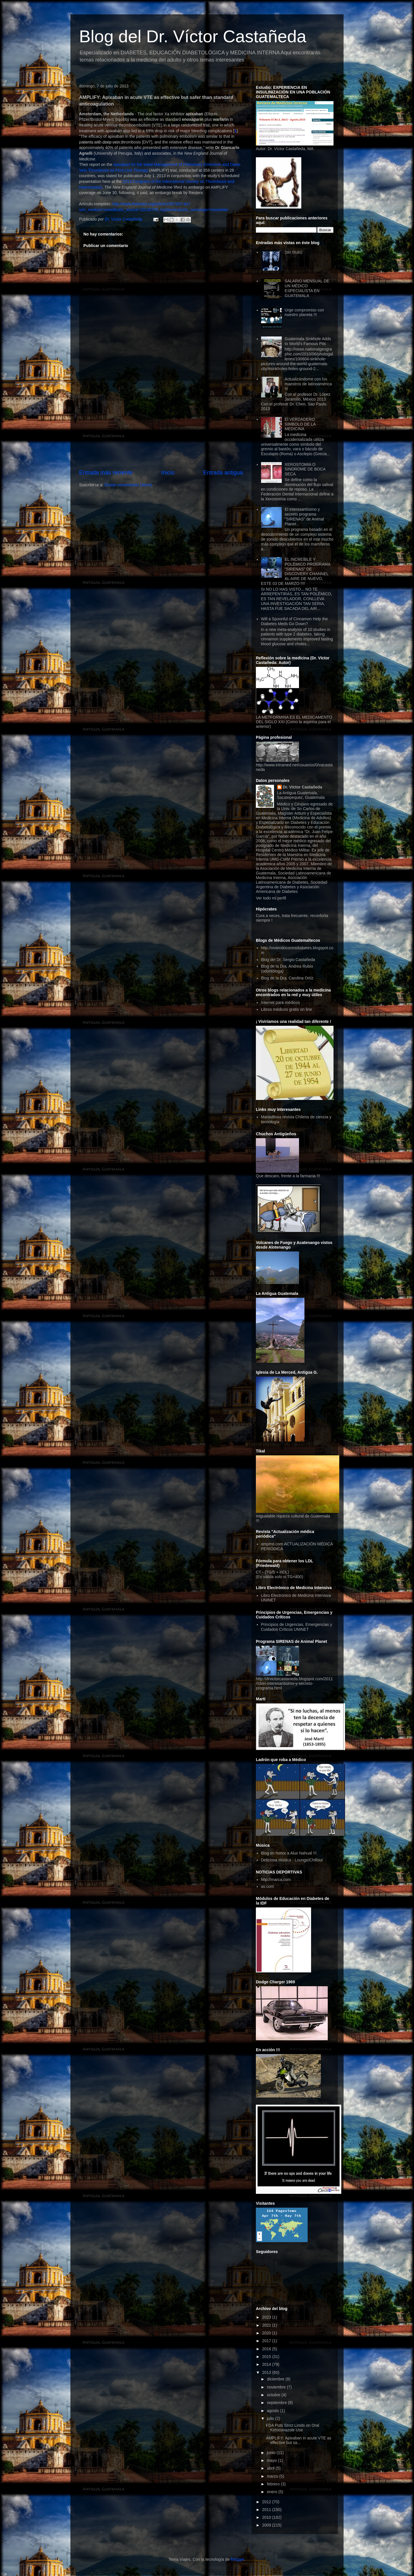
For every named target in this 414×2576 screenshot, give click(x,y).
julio (271, 2418)
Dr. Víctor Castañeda (302, 787)
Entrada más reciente (106, 472)
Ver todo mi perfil (271, 898)
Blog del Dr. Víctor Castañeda (192, 36)
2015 (267, 2356)
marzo (273, 2476)
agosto (273, 2410)
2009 (267, 2525)
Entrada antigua (223, 472)
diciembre (276, 2379)
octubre (274, 2395)
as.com (267, 1886)
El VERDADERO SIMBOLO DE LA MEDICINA (300, 424)
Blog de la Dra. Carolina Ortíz (287, 978)
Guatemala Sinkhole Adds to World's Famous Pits (308, 341)
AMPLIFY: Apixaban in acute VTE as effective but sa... (298, 2440)
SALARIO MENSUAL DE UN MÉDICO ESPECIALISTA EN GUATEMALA (307, 288)
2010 (267, 2517)
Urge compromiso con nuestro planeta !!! (304, 312)
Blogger (237, 2559)
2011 (267, 2509)
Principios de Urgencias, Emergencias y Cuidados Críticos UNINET (296, 1627)
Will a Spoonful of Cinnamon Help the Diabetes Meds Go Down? (294, 621)
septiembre (277, 2402)
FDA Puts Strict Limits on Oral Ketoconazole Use (292, 2428)
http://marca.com (276, 1879)
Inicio (168, 472)
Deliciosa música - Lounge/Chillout (292, 1860)
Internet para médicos (280, 1002)
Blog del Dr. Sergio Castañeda (288, 959)
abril (271, 2468)
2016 (267, 2349)
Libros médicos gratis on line (286, 1009)
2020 (267, 2333)
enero (272, 2491)
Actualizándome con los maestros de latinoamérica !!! (308, 384)
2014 (267, 2364)
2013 (267, 2372)
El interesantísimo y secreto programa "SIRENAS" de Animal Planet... (304, 516)
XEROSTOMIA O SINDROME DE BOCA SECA (305, 469)
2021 (267, 2325)
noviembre (277, 2387)
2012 (267, 2502)
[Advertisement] (161, 425)
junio (271, 2452)
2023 (267, 2317)
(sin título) (293, 252)
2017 (267, 2340)
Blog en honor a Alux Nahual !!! (289, 1853)
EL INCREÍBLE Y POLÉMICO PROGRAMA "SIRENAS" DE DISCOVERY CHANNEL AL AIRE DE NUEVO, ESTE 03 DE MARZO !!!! (295, 571)
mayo (272, 2460)
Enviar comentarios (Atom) (128, 485)
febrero (274, 2484)
